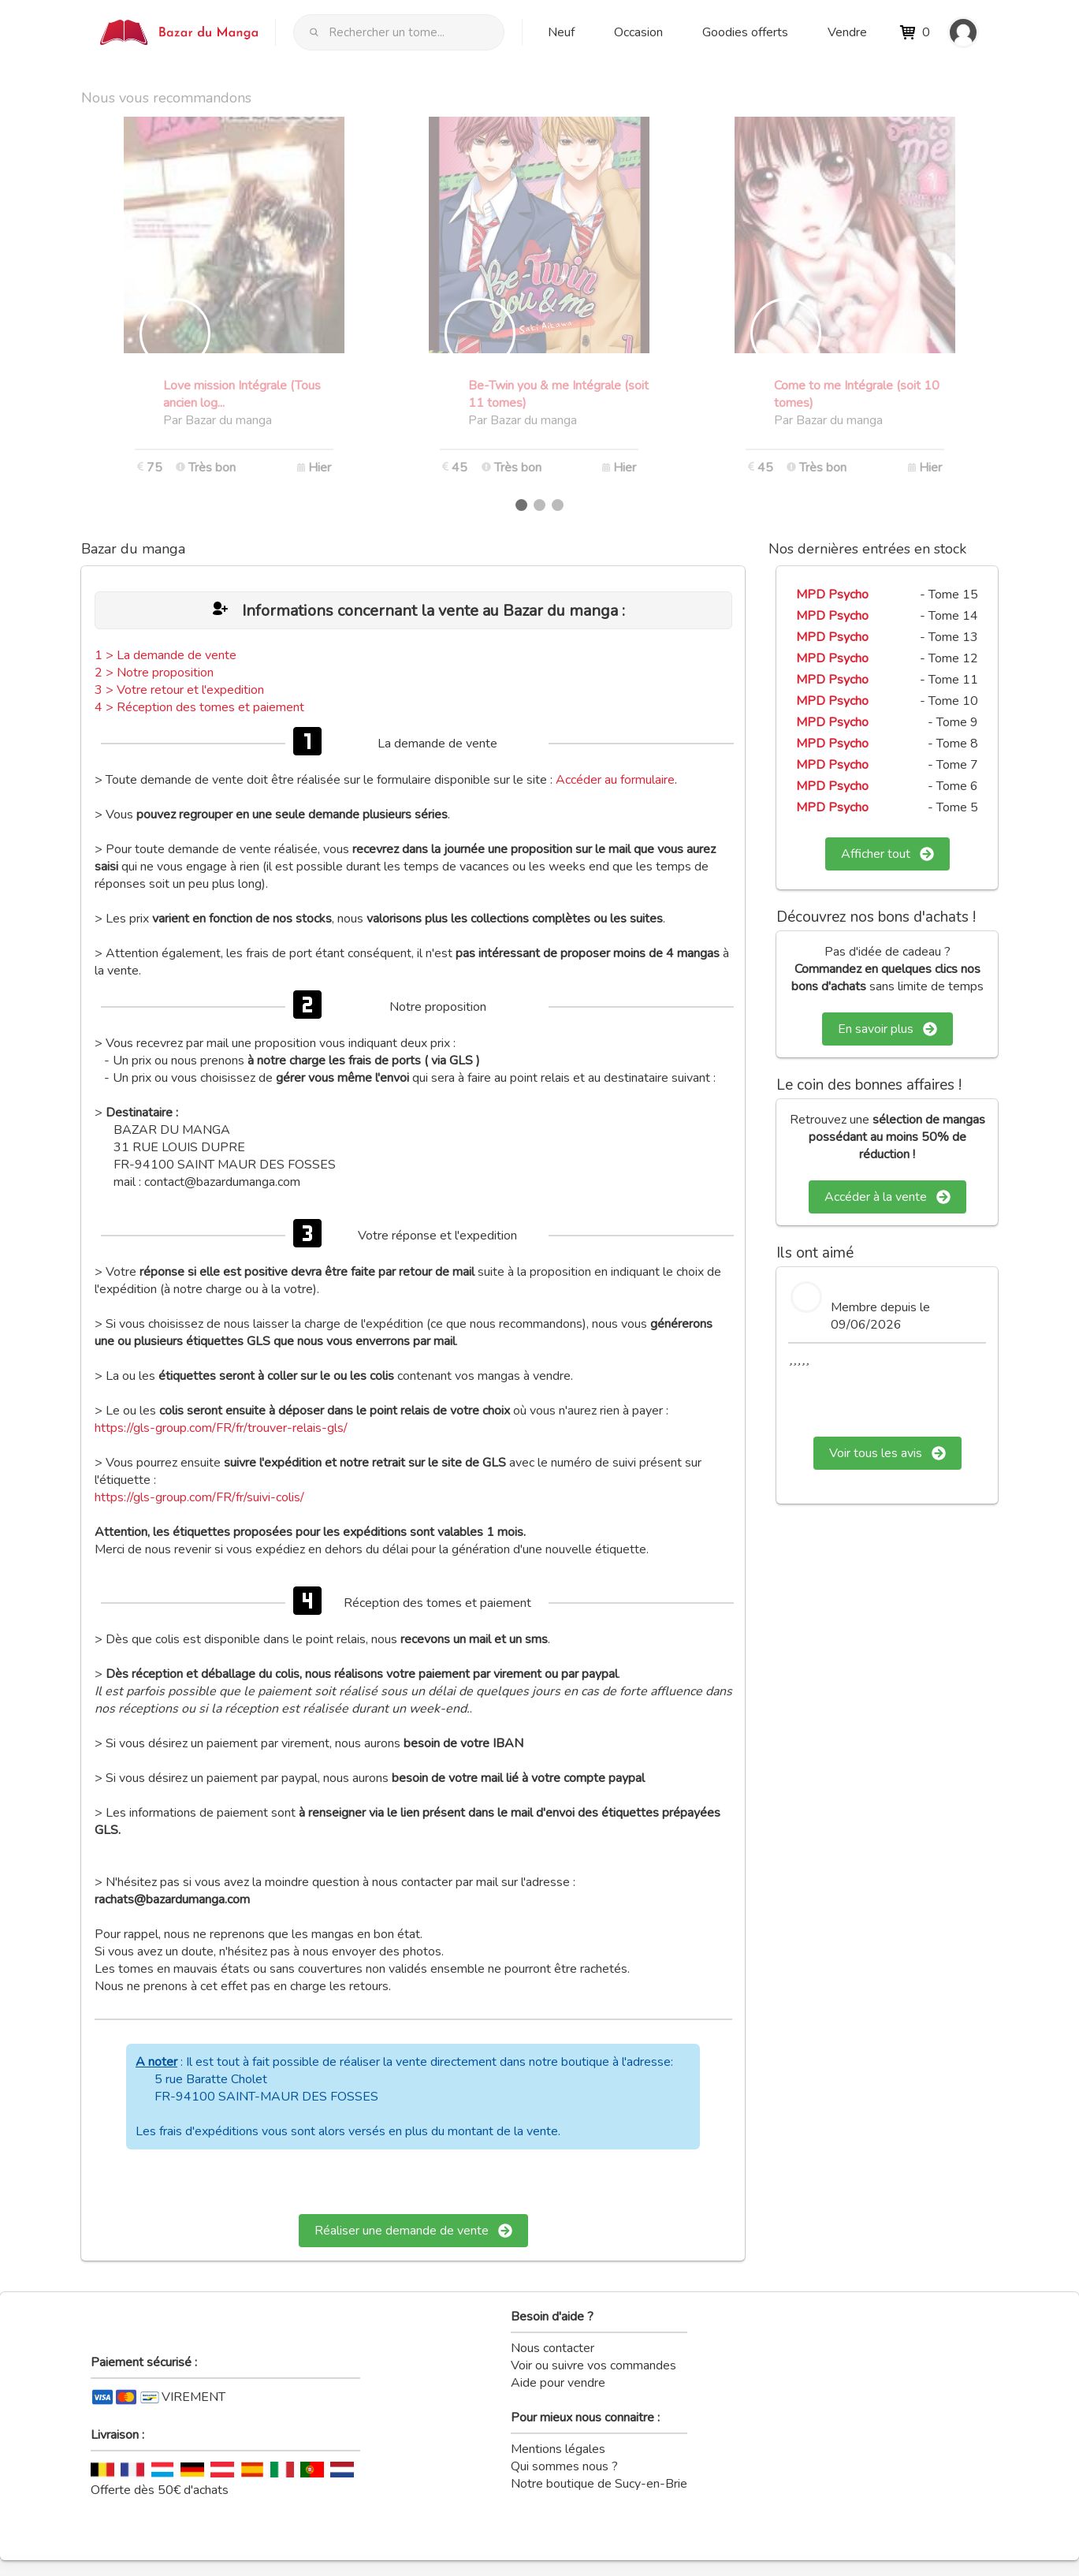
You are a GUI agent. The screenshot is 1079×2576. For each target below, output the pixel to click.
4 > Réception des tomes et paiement (199, 707)
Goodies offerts (745, 32)
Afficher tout (887, 854)
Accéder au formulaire (615, 779)
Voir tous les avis (887, 1453)
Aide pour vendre (558, 2382)
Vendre (847, 32)
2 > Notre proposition (154, 672)
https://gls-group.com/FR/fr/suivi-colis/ (199, 1497)
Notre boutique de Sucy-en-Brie (599, 2483)
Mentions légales (558, 2449)
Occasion (638, 32)
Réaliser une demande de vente (413, 2230)
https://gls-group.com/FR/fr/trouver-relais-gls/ (221, 1428)
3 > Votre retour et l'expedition (179, 690)
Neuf (561, 32)
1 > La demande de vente (165, 655)
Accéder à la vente (887, 1197)
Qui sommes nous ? (564, 2466)
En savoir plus (887, 1029)
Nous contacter (552, 2348)
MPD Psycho (832, 594)
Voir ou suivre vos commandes (593, 2365)
